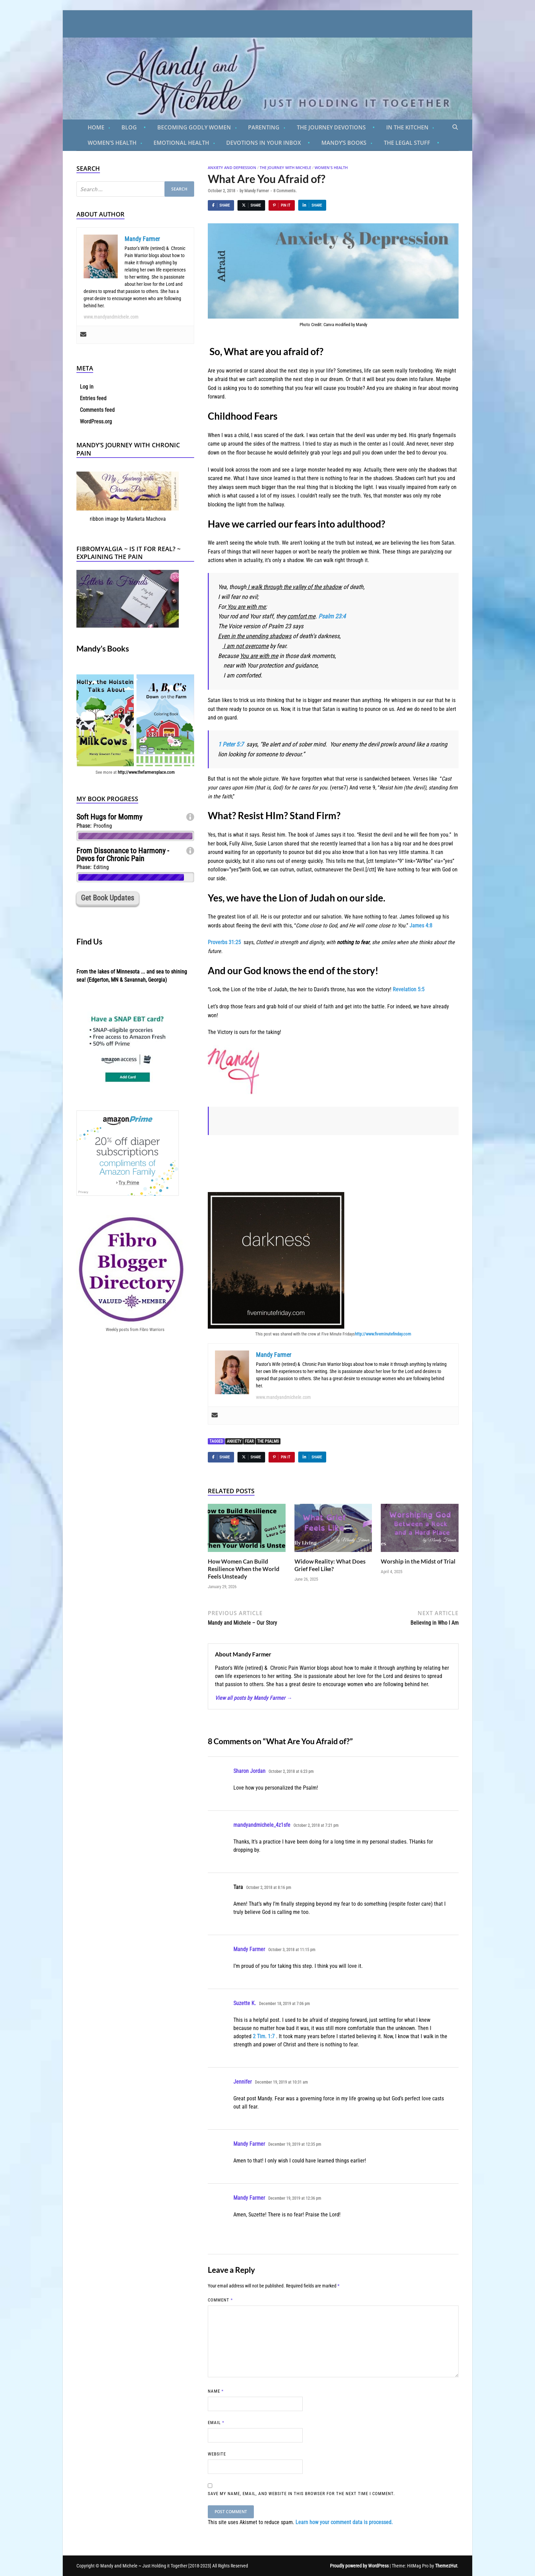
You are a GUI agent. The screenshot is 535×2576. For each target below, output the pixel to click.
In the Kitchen (407, 127)
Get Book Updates (107, 897)
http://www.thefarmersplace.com (146, 772)
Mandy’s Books (343, 142)
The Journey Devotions (331, 127)
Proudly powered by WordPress (359, 2565)
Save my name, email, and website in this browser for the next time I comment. (301, 2493)
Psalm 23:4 (332, 616)
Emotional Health (181, 142)
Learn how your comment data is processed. (344, 2522)
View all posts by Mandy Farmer (253, 1698)
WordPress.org (96, 421)
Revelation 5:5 (408, 989)
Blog (129, 127)
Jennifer (242, 2081)
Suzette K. (244, 2003)
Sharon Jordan (249, 1771)
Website (217, 2453)
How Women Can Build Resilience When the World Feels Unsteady (243, 1569)
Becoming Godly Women (194, 127)
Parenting (263, 127)
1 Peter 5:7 (231, 744)
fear (249, 1441)
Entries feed (93, 398)
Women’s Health (112, 142)
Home (96, 127)
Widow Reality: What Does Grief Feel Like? (329, 1565)
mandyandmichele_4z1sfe (261, 1825)
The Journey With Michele (285, 167)
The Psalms (268, 1441)
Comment (220, 2299)
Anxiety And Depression (232, 167)
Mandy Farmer (256, 190)
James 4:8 (420, 925)
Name (216, 2391)
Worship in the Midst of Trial (418, 1561)
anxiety (234, 1441)
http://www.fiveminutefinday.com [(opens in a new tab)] (383, 1333)
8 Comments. (285, 190)
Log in (86, 386)
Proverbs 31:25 (224, 942)
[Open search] (455, 127)
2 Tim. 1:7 (264, 2036)
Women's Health (331, 167)
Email (216, 2422)
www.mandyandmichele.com (283, 1397)
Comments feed (97, 410)
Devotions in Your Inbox (263, 142)
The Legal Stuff (407, 142)
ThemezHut (446, 2565)
